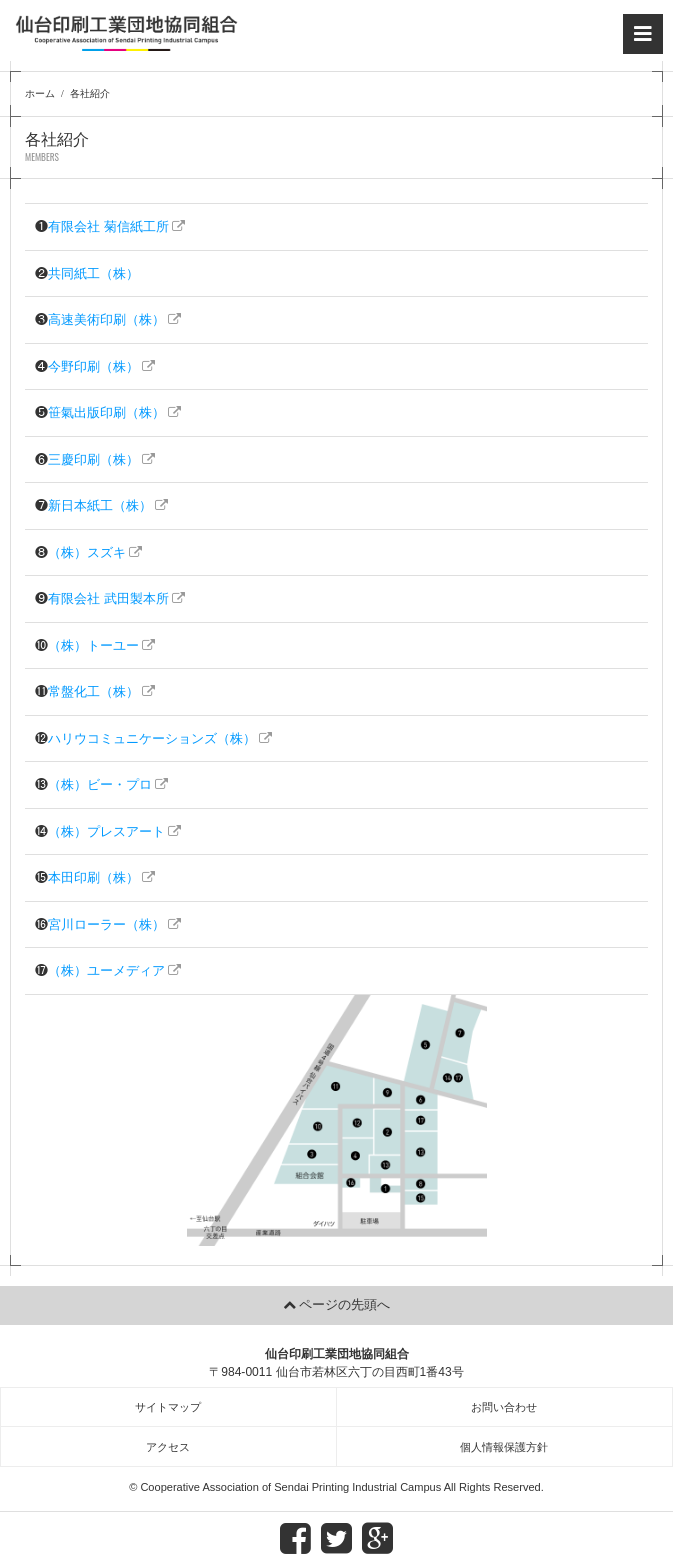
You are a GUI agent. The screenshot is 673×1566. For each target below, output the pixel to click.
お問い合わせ (504, 1407)
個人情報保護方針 (504, 1447)
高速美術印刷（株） (106, 319)
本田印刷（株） (93, 877)
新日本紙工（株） (100, 505)
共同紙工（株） (93, 273)
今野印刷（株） (93, 366)
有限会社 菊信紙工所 (108, 226)
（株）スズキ (87, 552)
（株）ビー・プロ (100, 784)
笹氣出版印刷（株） (106, 412)
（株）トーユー (93, 645)
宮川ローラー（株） (106, 924)
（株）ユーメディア (106, 970)
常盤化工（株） (93, 691)
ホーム (40, 93)
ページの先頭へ (344, 1304)
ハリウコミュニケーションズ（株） (152, 738)
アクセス (168, 1447)
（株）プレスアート (106, 831)
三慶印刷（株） (93, 459)
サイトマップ (168, 1407)
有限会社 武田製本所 (108, 598)
